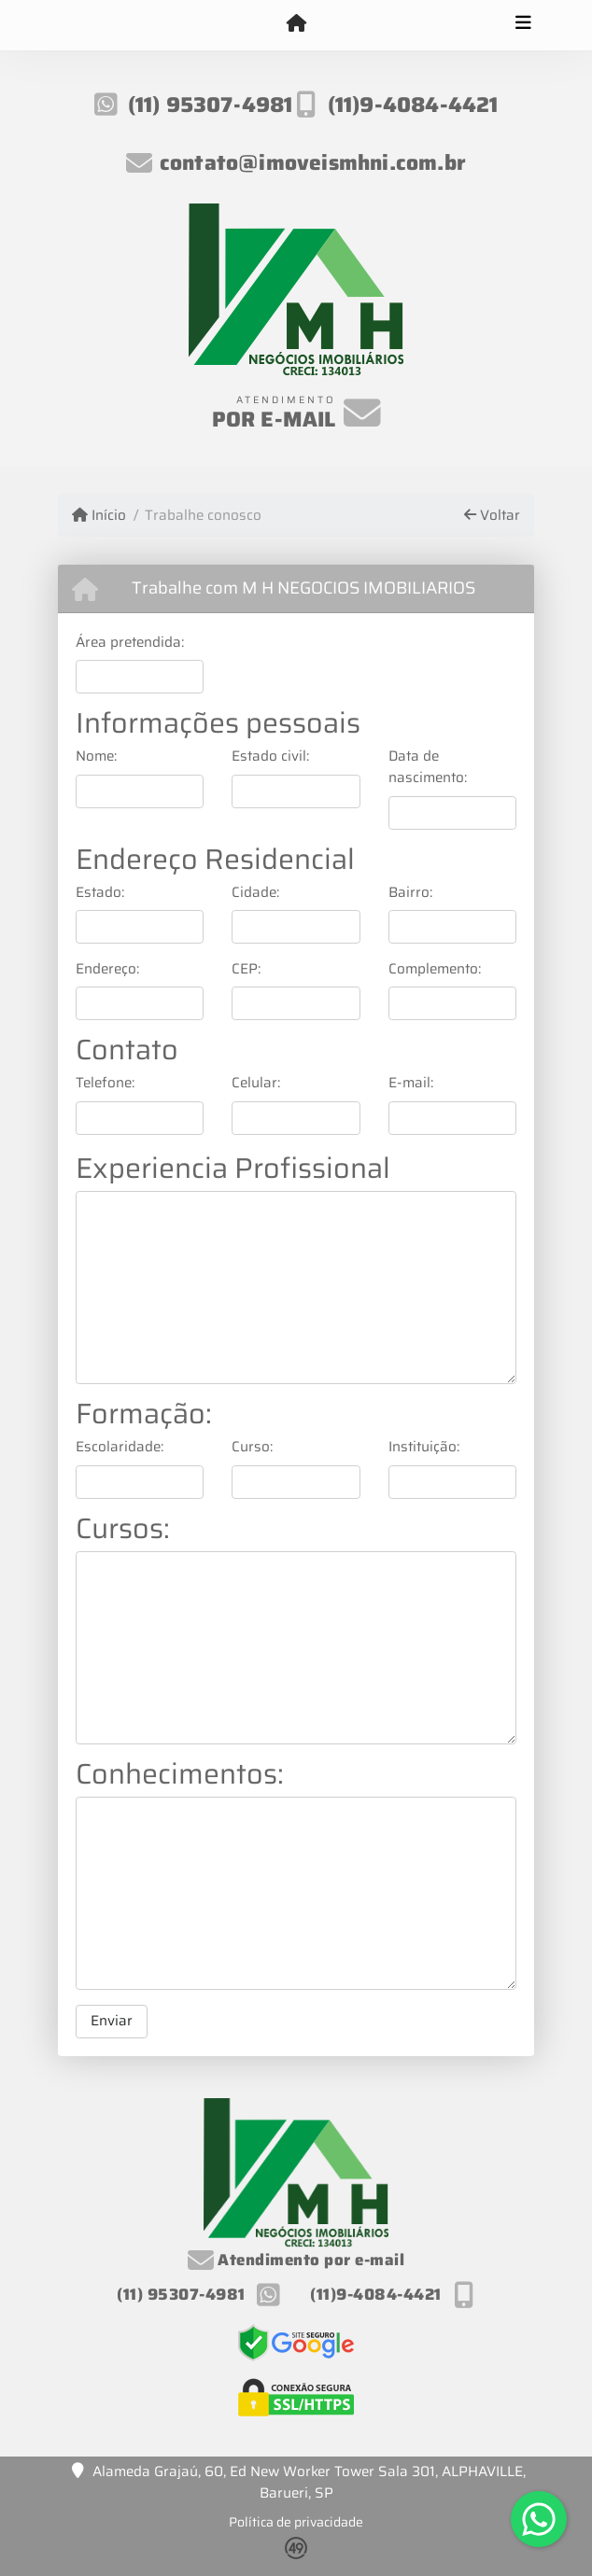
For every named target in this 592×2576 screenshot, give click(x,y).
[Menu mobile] (296, 24)
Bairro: (410, 892)
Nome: (96, 756)
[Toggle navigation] (523, 25)
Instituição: (423, 1447)
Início (99, 515)
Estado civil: (270, 756)
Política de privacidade (296, 2522)
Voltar (492, 515)
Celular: (256, 1083)
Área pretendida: (130, 642)
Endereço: (107, 969)
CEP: (246, 969)
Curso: (252, 1447)
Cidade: (255, 892)
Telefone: (105, 1083)
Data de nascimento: (427, 767)
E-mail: (410, 1083)
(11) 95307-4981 (210, 104)
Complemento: (434, 969)
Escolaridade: (119, 1447)
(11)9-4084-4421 (413, 104)
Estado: (100, 892)
